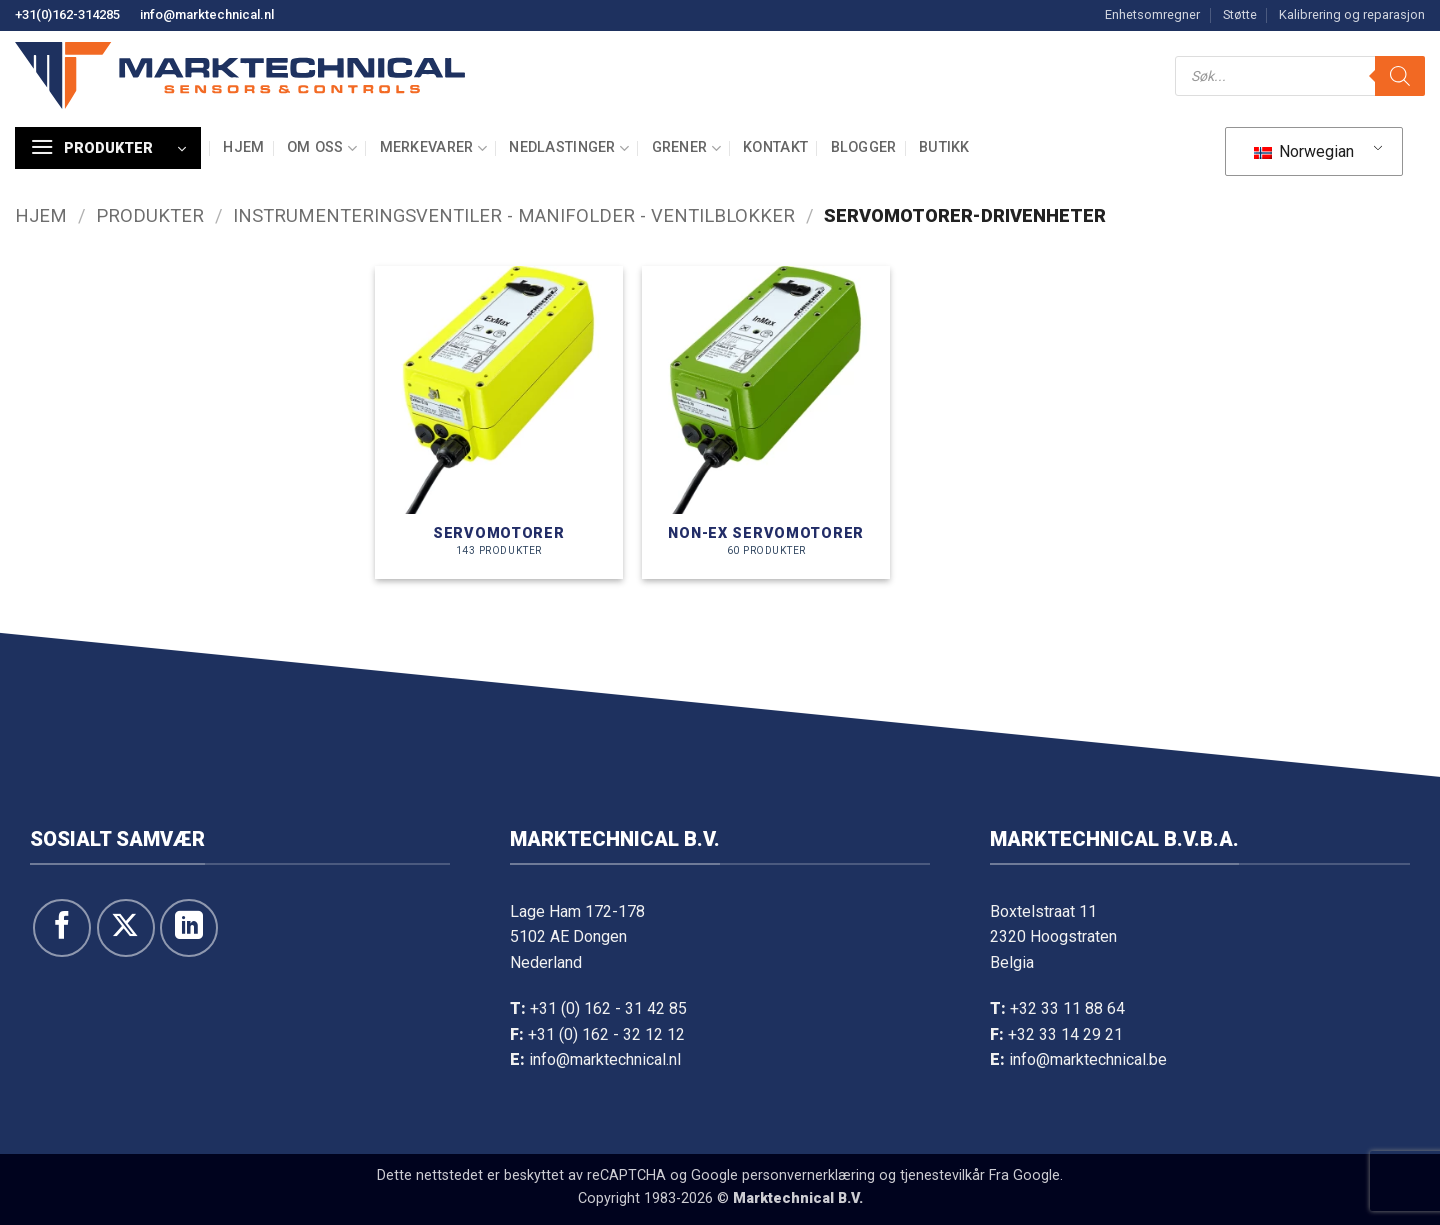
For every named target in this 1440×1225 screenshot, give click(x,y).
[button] (108, 148)
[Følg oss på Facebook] (62, 928)
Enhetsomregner (1152, 14)
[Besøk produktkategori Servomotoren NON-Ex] (766, 422)
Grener (686, 148)
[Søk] (1400, 76)
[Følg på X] (126, 928)
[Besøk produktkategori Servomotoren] (499, 422)
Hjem (243, 147)
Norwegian (1304, 151)
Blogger (864, 147)
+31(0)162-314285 (67, 14)
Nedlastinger (569, 148)
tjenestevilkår (942, 1175)
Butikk (944, 147)
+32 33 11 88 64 (1067, 1008)
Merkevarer (433, 148)
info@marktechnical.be (1088, 1059)
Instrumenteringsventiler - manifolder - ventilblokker (514, 215)
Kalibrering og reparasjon (1352, 14)
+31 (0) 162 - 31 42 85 (608, 1008)
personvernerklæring (808, 1175)
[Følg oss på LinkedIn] (189, 928)
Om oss (322, 148)
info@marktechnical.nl (207, 14)
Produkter (150, 215)
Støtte (1240, 14)
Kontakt (775, 147)
